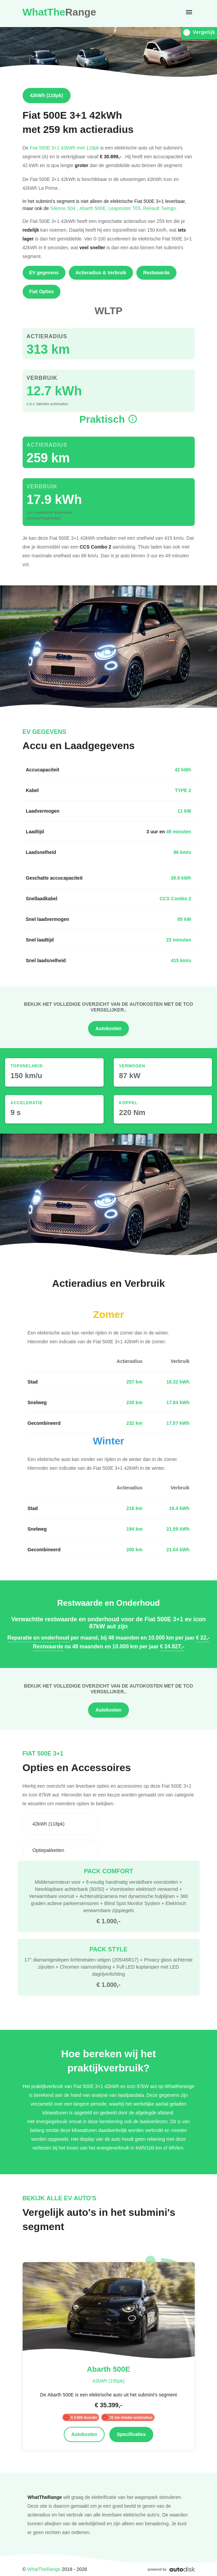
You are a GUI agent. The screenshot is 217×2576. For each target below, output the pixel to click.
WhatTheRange (43, 2569)
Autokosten (108, 1028)
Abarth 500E (93, 208)
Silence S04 (65, 208)
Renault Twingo (160, 208)
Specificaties (131, 2434)
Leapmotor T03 (125, 208)
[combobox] (60, 1824)
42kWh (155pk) (108, 2380)
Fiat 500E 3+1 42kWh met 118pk (64, 147)
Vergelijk (199, 32)
